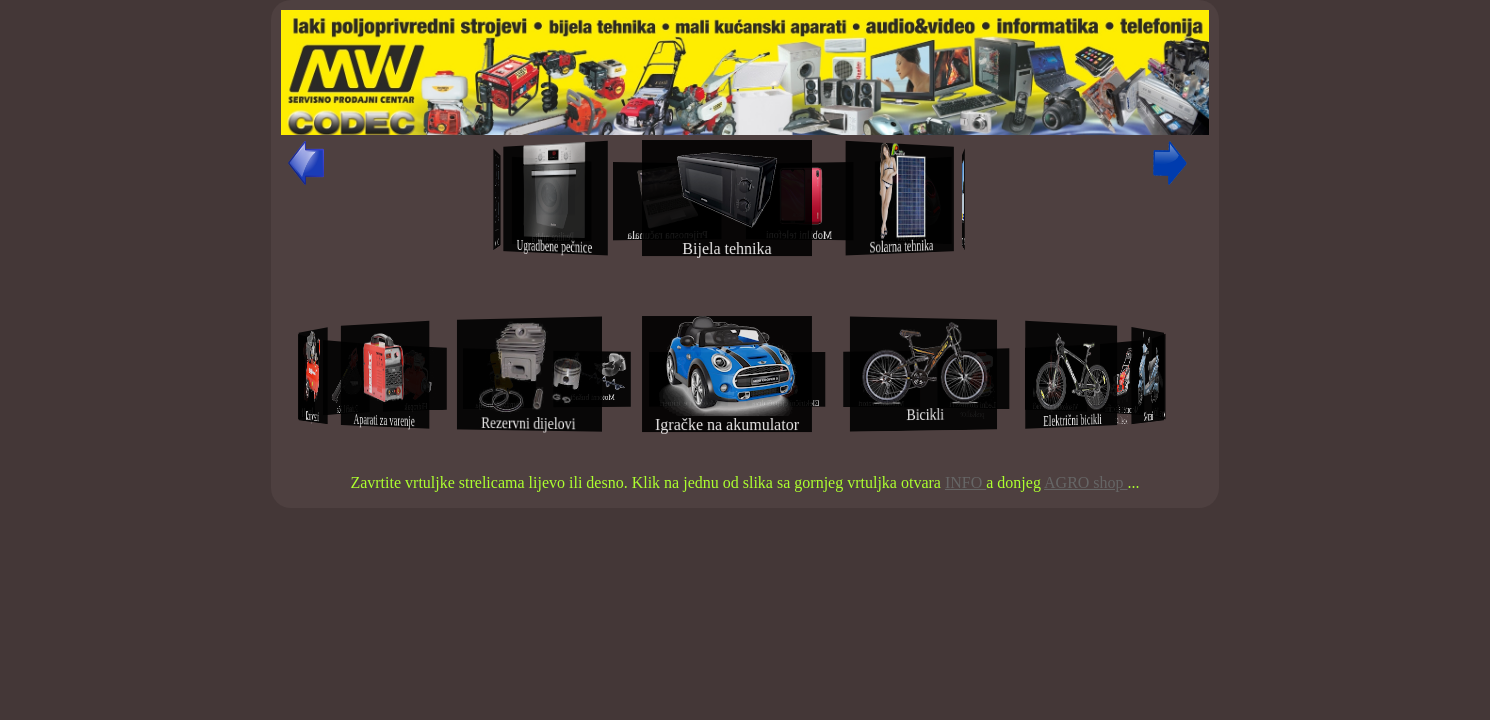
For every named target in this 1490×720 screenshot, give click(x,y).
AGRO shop (1086, 482)
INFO (965, 482)
